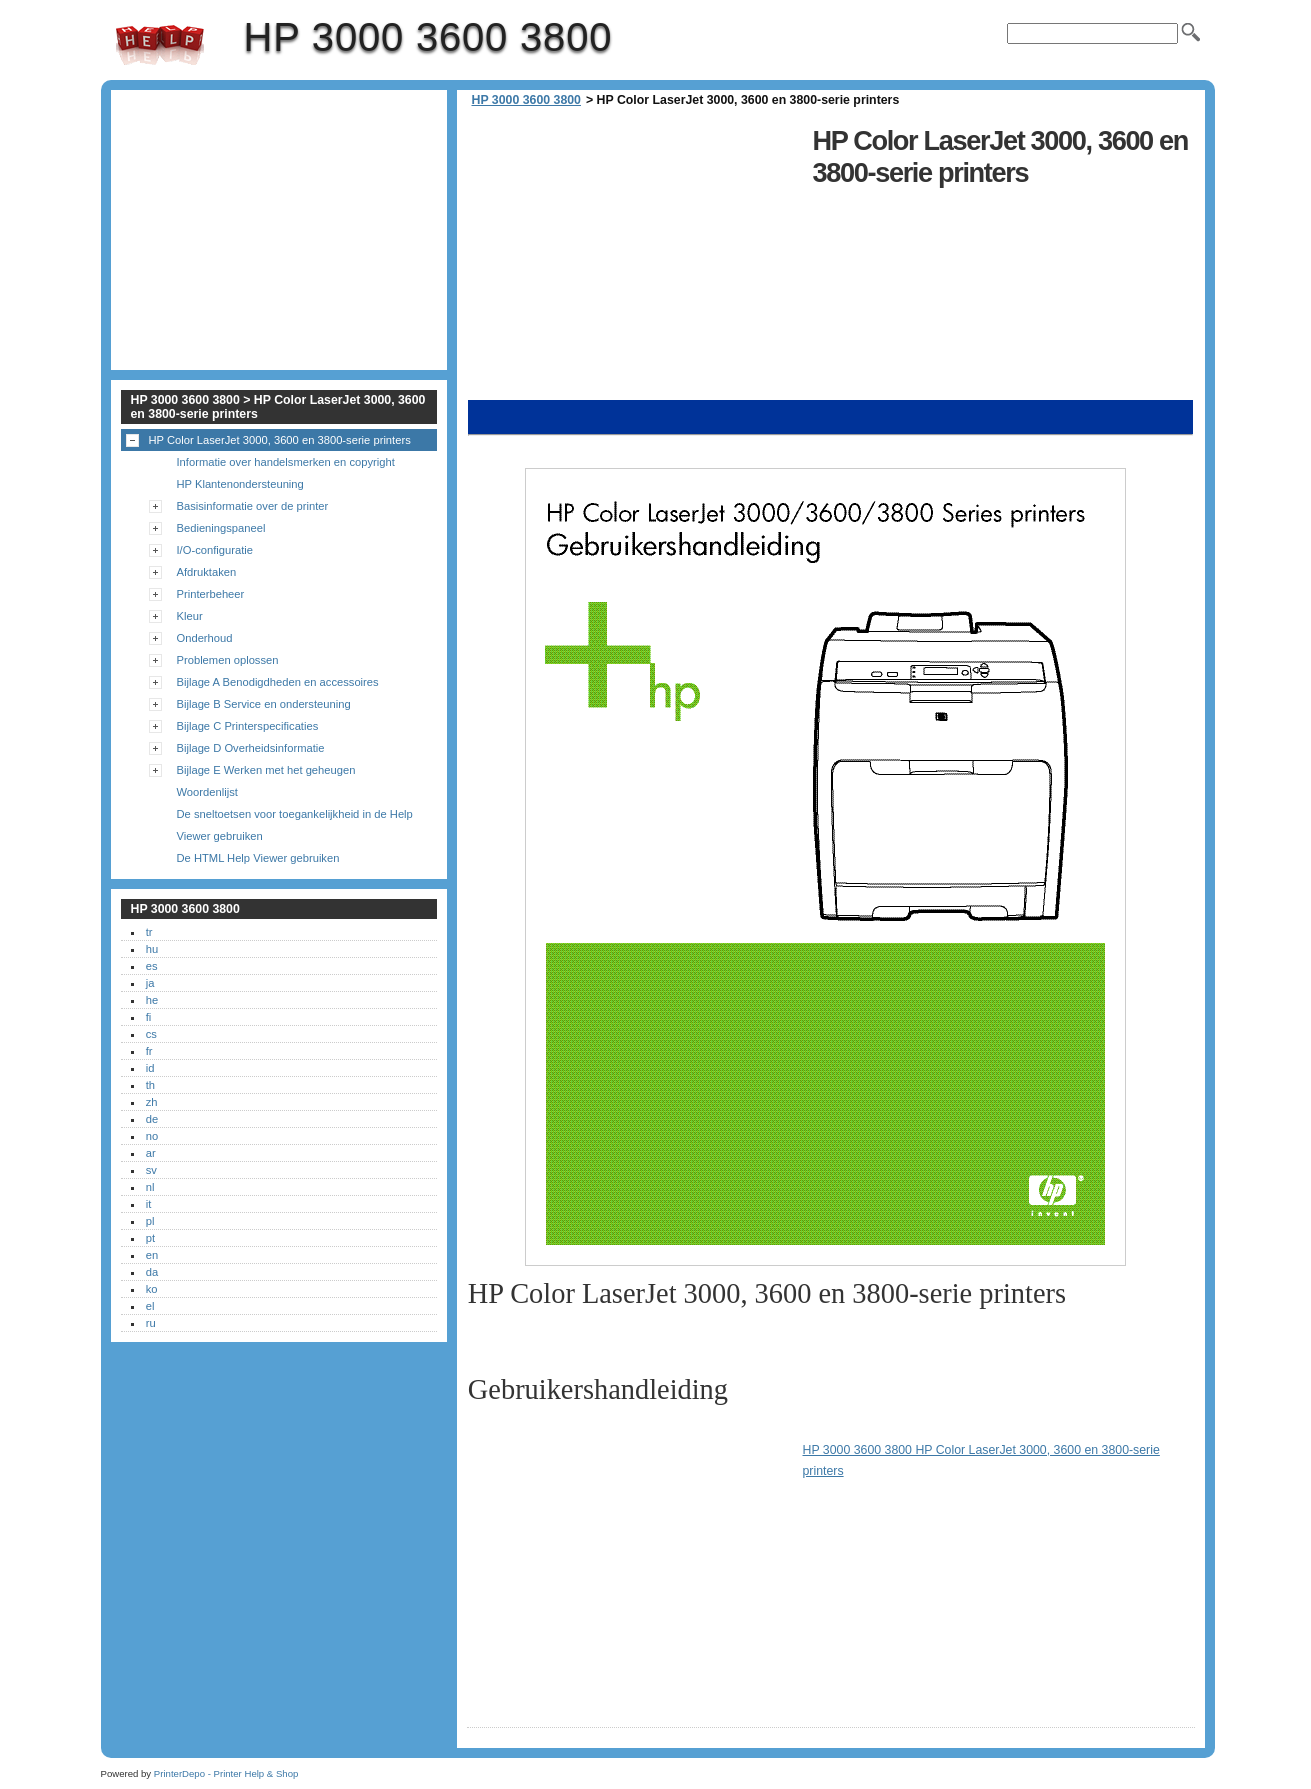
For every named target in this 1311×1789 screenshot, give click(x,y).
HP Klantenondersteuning (240, 484)
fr (149, 1051)
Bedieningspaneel (221, 528)
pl (150, 1221)
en (152, 1255)
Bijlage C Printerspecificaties (248, 726)
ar (151, 1153)
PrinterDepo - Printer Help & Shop (226, 1773)
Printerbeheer (211, 594)
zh (152, 1102)
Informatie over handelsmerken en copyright (286, 462)
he (152, 1000)
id (150, 1068)
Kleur (190, 616)
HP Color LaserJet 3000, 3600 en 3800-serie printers (280, 440)
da (152, 1272)
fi (149, 1017)
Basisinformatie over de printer (253, 506)
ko (152, 1289)
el (150, 1306)
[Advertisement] (635, 260)
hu (152, 949)
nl (150, 1187)
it (149, 1204)
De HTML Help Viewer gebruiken (258, 858)
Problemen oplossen (228, 660)
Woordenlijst (207, 792)
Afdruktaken (207, 572)
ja (150, 983)
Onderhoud (205, 638)
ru (151, 1323)
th (150, 1085)
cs (151, 1034)
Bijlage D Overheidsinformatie (251, 748)
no (152, 1136)
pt (150, 1238)
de (152, 1119)
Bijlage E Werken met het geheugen (266, 770)
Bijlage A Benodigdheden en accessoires (278, 682)
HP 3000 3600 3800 (160, 45)
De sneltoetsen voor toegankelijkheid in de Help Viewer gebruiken (295, 825)
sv (151, 1170)
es (152, 966)
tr (149, 932)
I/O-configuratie (215, 550)
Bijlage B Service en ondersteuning (264, 704)
